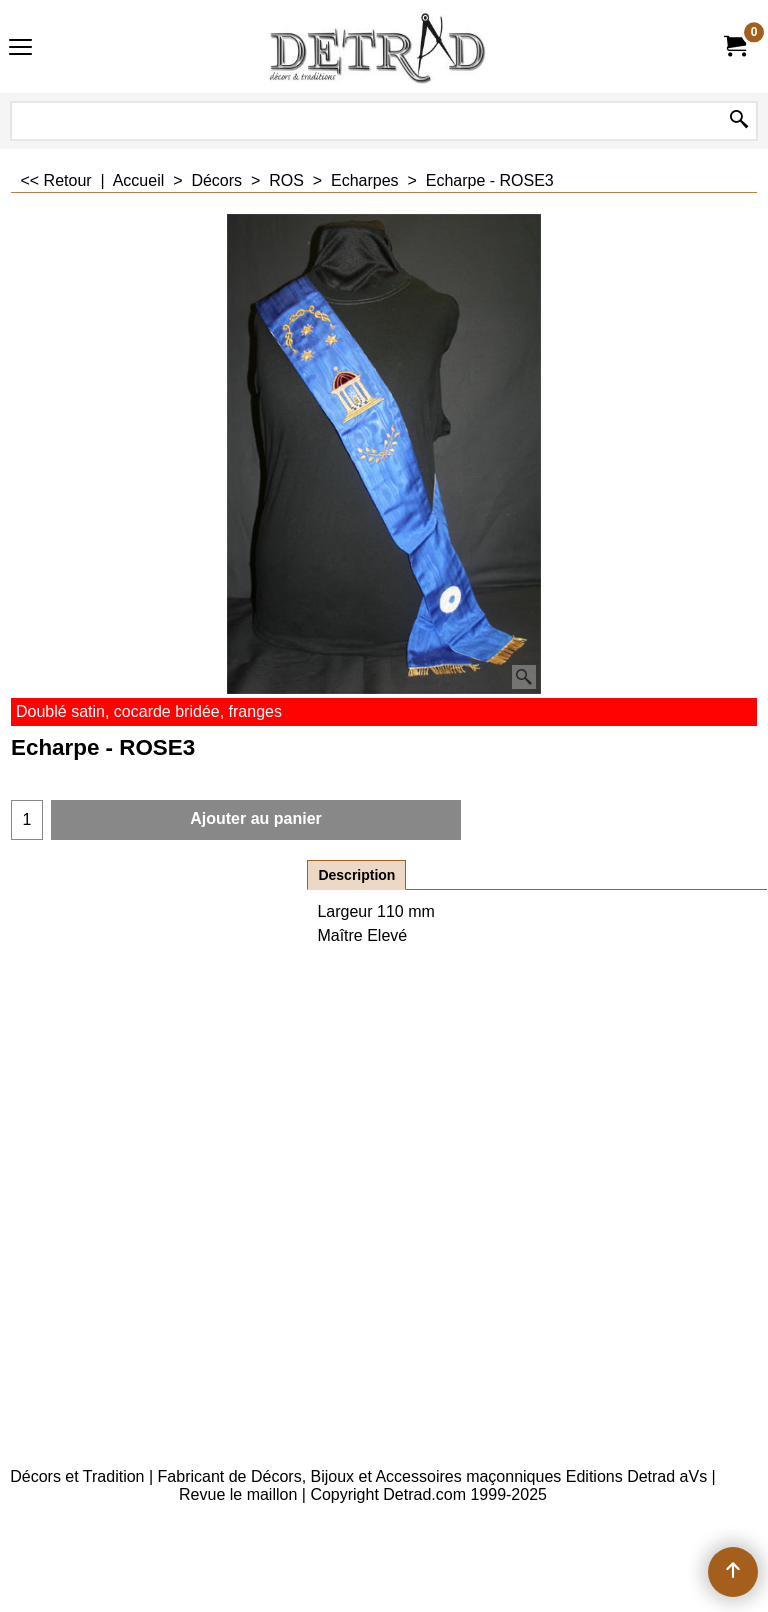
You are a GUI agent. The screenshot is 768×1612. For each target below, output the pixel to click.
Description (356, 875)
